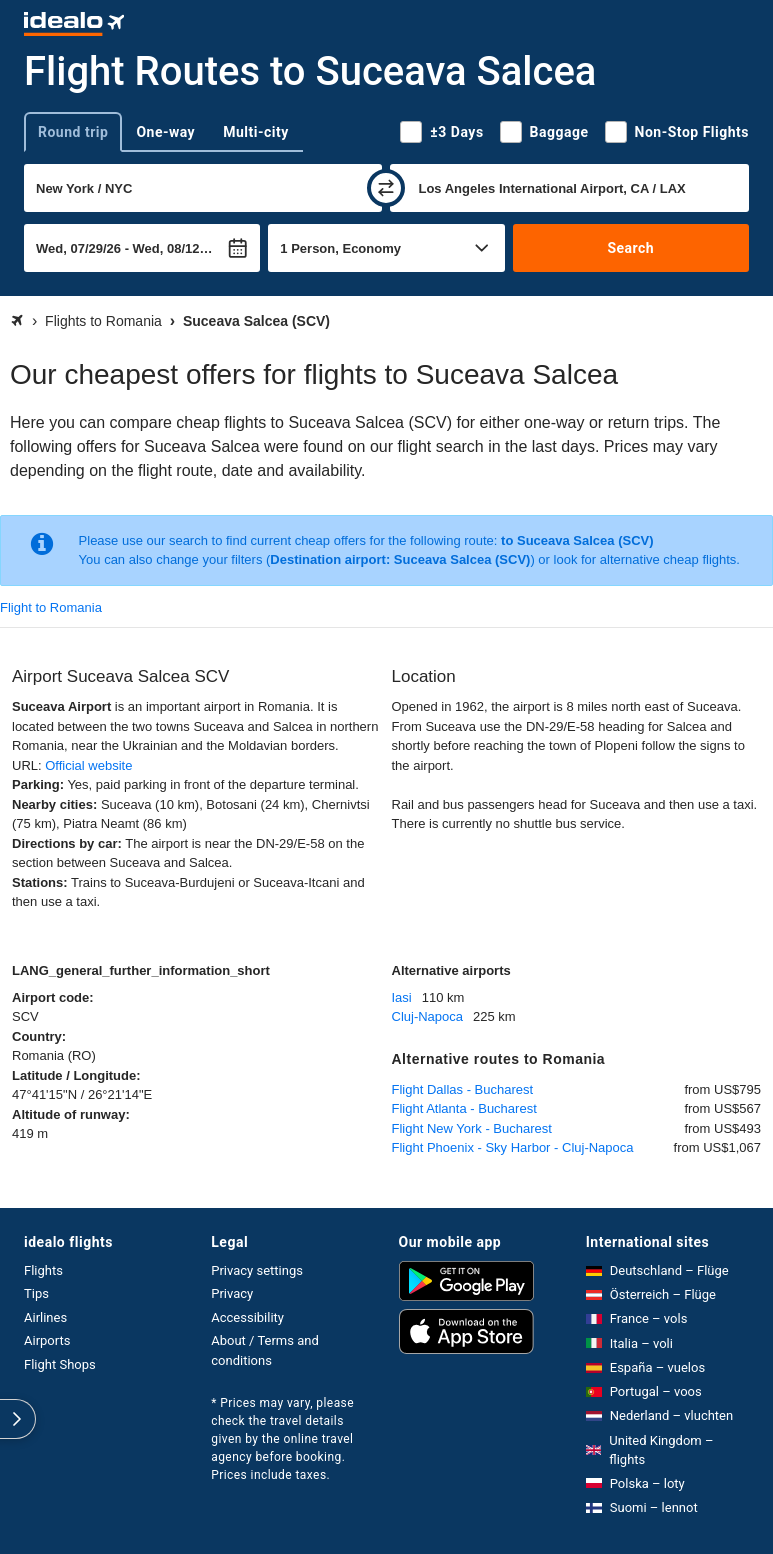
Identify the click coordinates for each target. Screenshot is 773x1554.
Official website (88, 765)
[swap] (386, 188)
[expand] (18, 1419)
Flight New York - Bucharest (472, 1128)
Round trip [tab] (73, 132)
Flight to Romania (51, 607)
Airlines (45, 1317)
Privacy (232, 1293)
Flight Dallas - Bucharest (463, 1089)
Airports (47, 1340)
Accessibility (247, 1317)
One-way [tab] (165, 132)
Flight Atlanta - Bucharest (464, 1108)
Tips (36, 1293)
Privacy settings (257, 1270)
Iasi (402, 997)
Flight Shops (60, 1364)
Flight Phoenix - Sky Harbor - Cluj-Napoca (513, 1147)
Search (630, 248)
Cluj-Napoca (428, 1016)
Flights (43, 1270)
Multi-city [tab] (256, 132)
